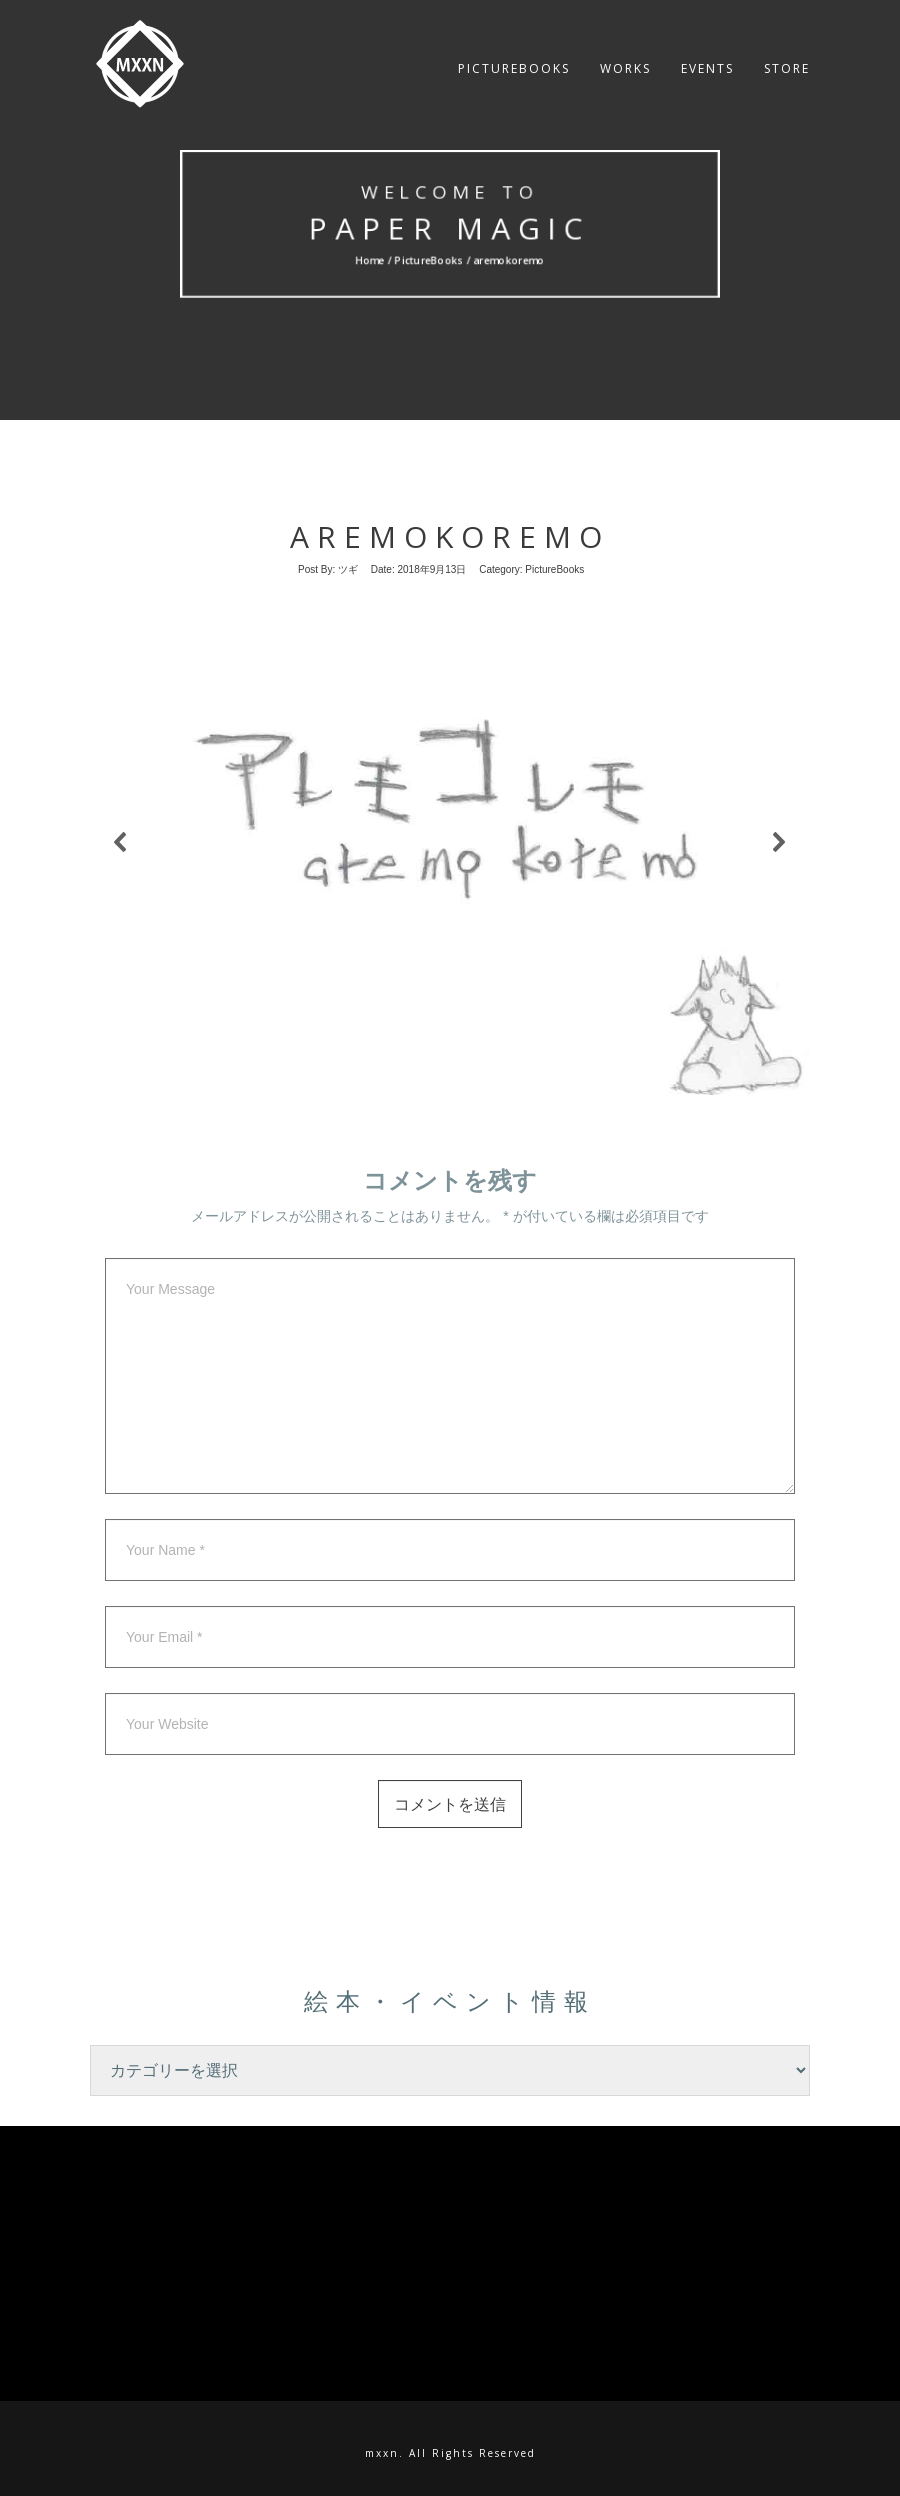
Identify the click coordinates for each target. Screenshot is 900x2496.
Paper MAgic (450, 228)
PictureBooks (514, 84)
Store (787, 84)
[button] (121, 842)
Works (625, 84)
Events (707, 84)
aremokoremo (450, 536)
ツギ (348, 569)
